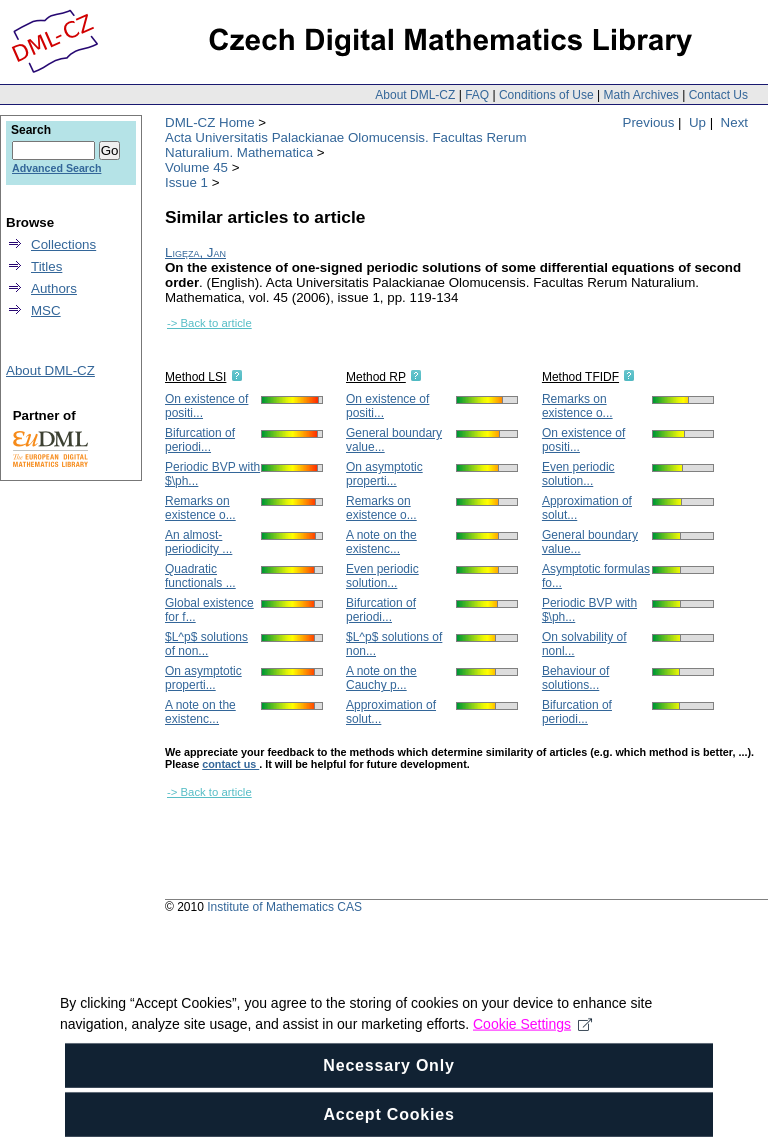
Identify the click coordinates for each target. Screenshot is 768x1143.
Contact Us (718, 95)
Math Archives (640, 95)
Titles (46, 266)
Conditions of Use (546, 95)
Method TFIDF (580, 377)
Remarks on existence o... (200, 508)
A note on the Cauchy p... (381, 678)
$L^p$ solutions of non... (206, 644)
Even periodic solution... (382, 576)
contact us (230, 764)
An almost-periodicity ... (198, 542)
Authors (54, 288)
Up (697, 122)
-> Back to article (209, 323)
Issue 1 (186, 182)
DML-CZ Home (210, 122)
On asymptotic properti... (203, 678)
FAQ (477, 95)
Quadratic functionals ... (200, 576)
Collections (63, 244)
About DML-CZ (415, 95)
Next (734, 122)
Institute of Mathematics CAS (284, 907)
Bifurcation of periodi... (200, 440)
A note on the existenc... (200, 712)
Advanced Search (56, 168)
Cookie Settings (532, 1051)
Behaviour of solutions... (575, 678)
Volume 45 (196, 167)
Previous (649, 122)
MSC (46, 310)
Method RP (376, 377)
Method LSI (195, 377)
